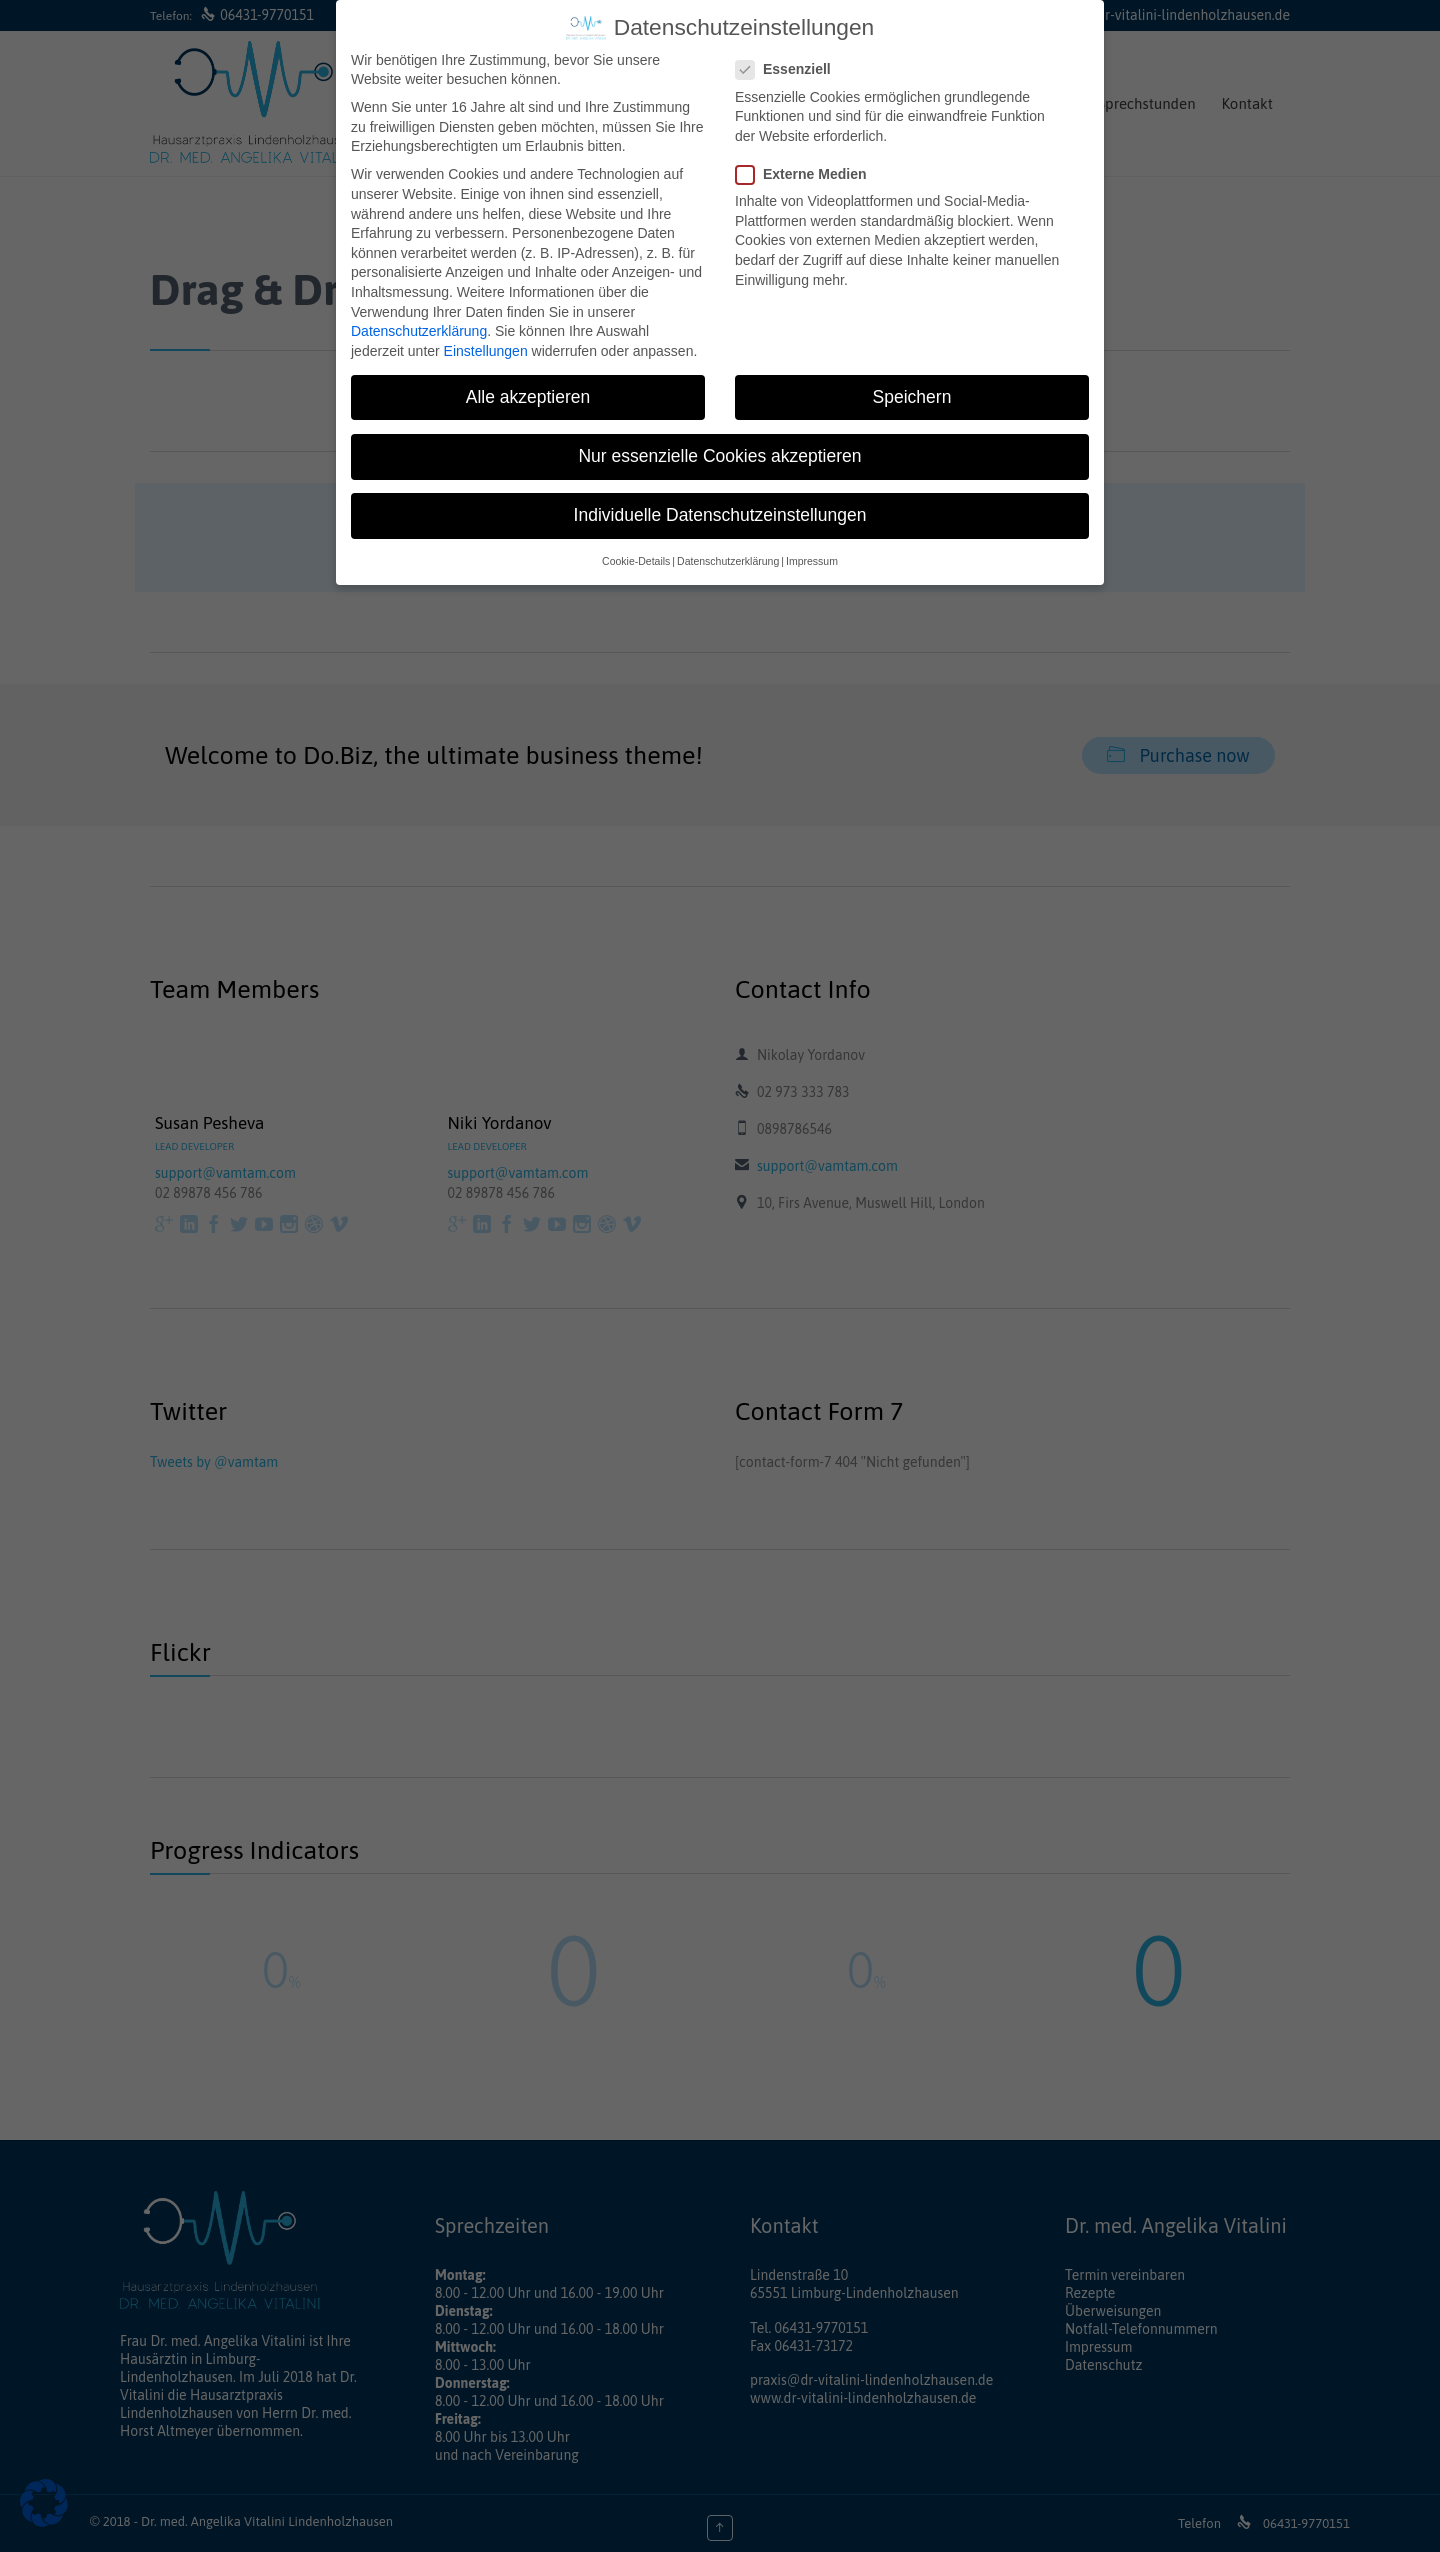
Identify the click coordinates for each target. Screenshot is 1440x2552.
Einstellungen (486, 351)
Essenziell (789, 69)
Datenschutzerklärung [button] (728, 561)
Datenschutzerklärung (419, 331)
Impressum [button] (812, 561)
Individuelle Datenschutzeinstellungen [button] (720, 515)
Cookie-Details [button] (636, 561)
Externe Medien (807, 174)
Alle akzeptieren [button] (528, 397)
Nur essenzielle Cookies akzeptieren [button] (719, 456)
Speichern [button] (912, 397)
